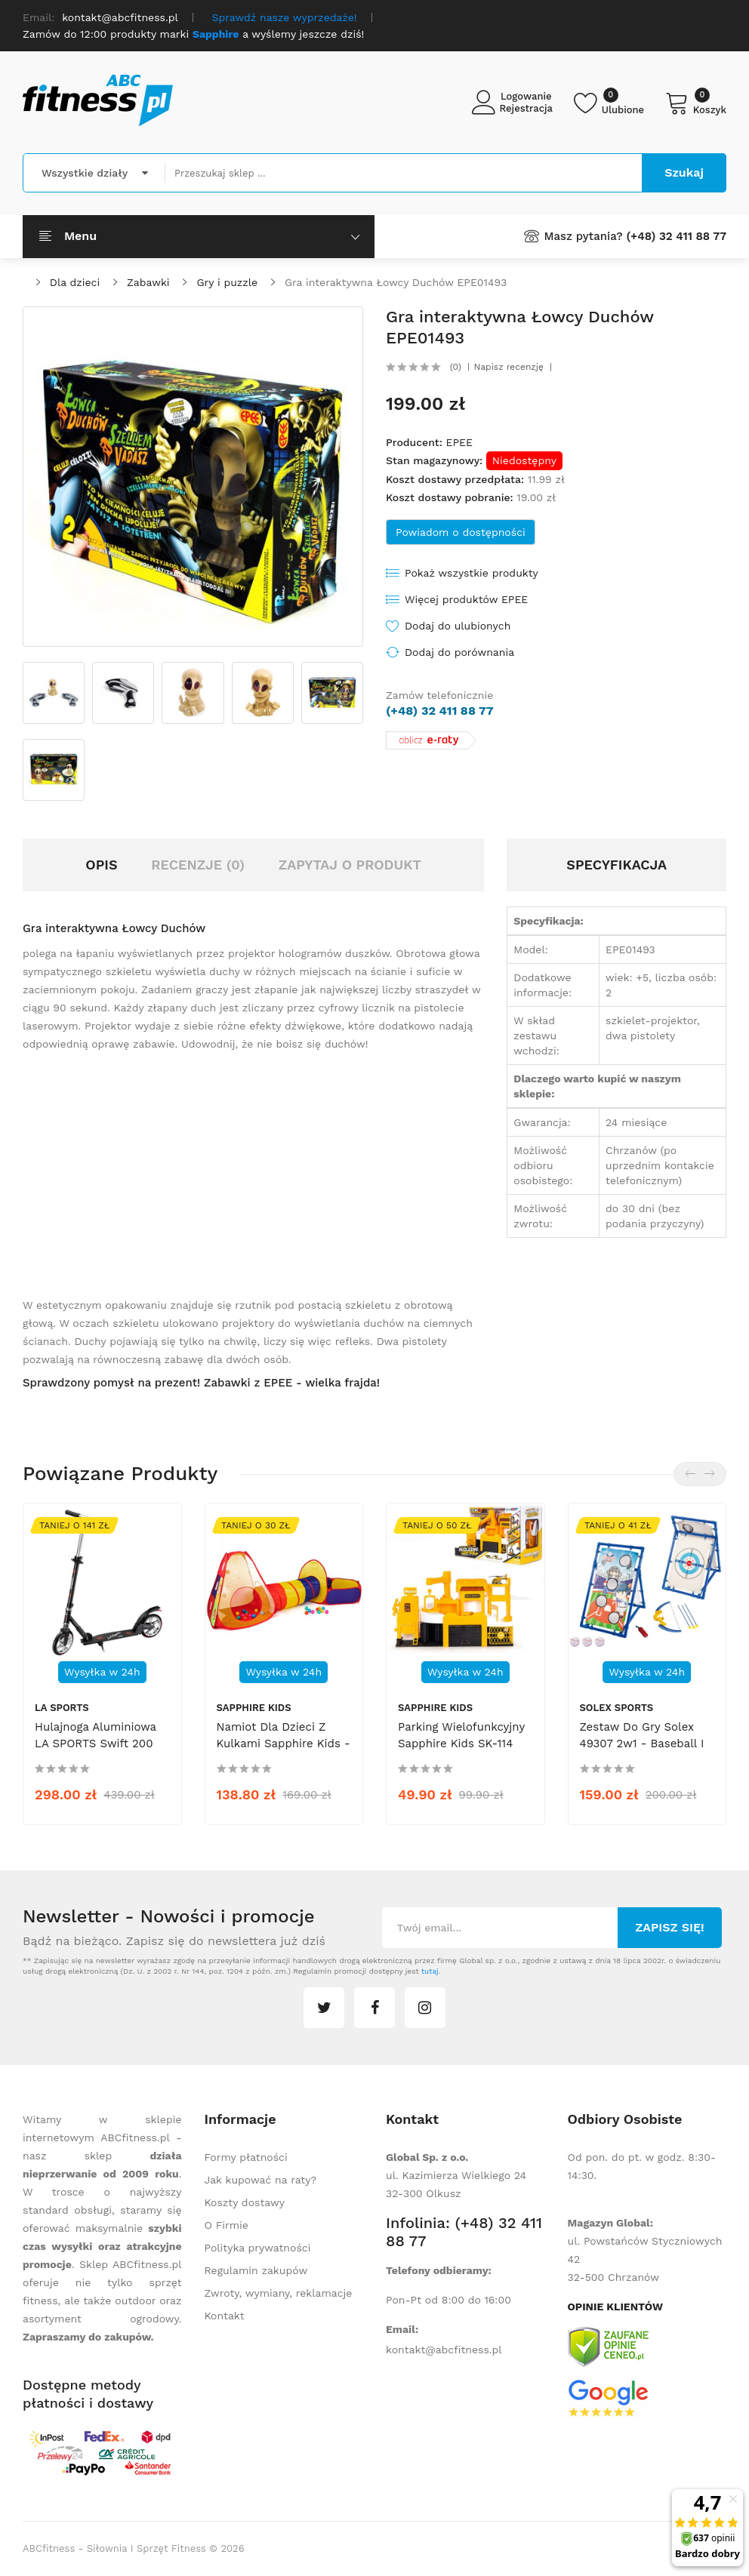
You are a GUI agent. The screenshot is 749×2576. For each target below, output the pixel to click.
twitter (324, 2007)
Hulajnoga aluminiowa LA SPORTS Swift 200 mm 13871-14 (95, 1743)
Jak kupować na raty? (261, 2180)
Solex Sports (617, 1707)
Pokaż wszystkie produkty (471, 573)
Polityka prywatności (258, 2248)
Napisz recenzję (509, 366)
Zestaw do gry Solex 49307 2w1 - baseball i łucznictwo (642, 1743)
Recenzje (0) (198, 865)
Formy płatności (246, 2157)
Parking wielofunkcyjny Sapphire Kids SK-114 (461, 1735)
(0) (455, 366)
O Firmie (226, 2225)
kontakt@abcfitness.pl (444, 2350)
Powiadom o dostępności (461, 532)
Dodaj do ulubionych (457, 626)
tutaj (430, 1971)
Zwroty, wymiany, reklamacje (279, 2293)
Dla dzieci (75, 282)
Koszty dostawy (245, 2202)
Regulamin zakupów (256, 2270)
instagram (425, 2007)
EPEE (458, 442)
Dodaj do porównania (459, 652)
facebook (374, 2007)
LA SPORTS (62, 1707)
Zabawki (148, 282)
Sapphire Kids (254, 1707)
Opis (101, 865)
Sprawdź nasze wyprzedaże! (284, 17)
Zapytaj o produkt (350, 865)
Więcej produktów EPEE (466, 599)
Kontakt (225, 2316)
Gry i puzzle (226, 282)
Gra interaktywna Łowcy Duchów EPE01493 (396, 282)
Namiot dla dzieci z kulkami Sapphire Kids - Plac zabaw (283, 1743)
